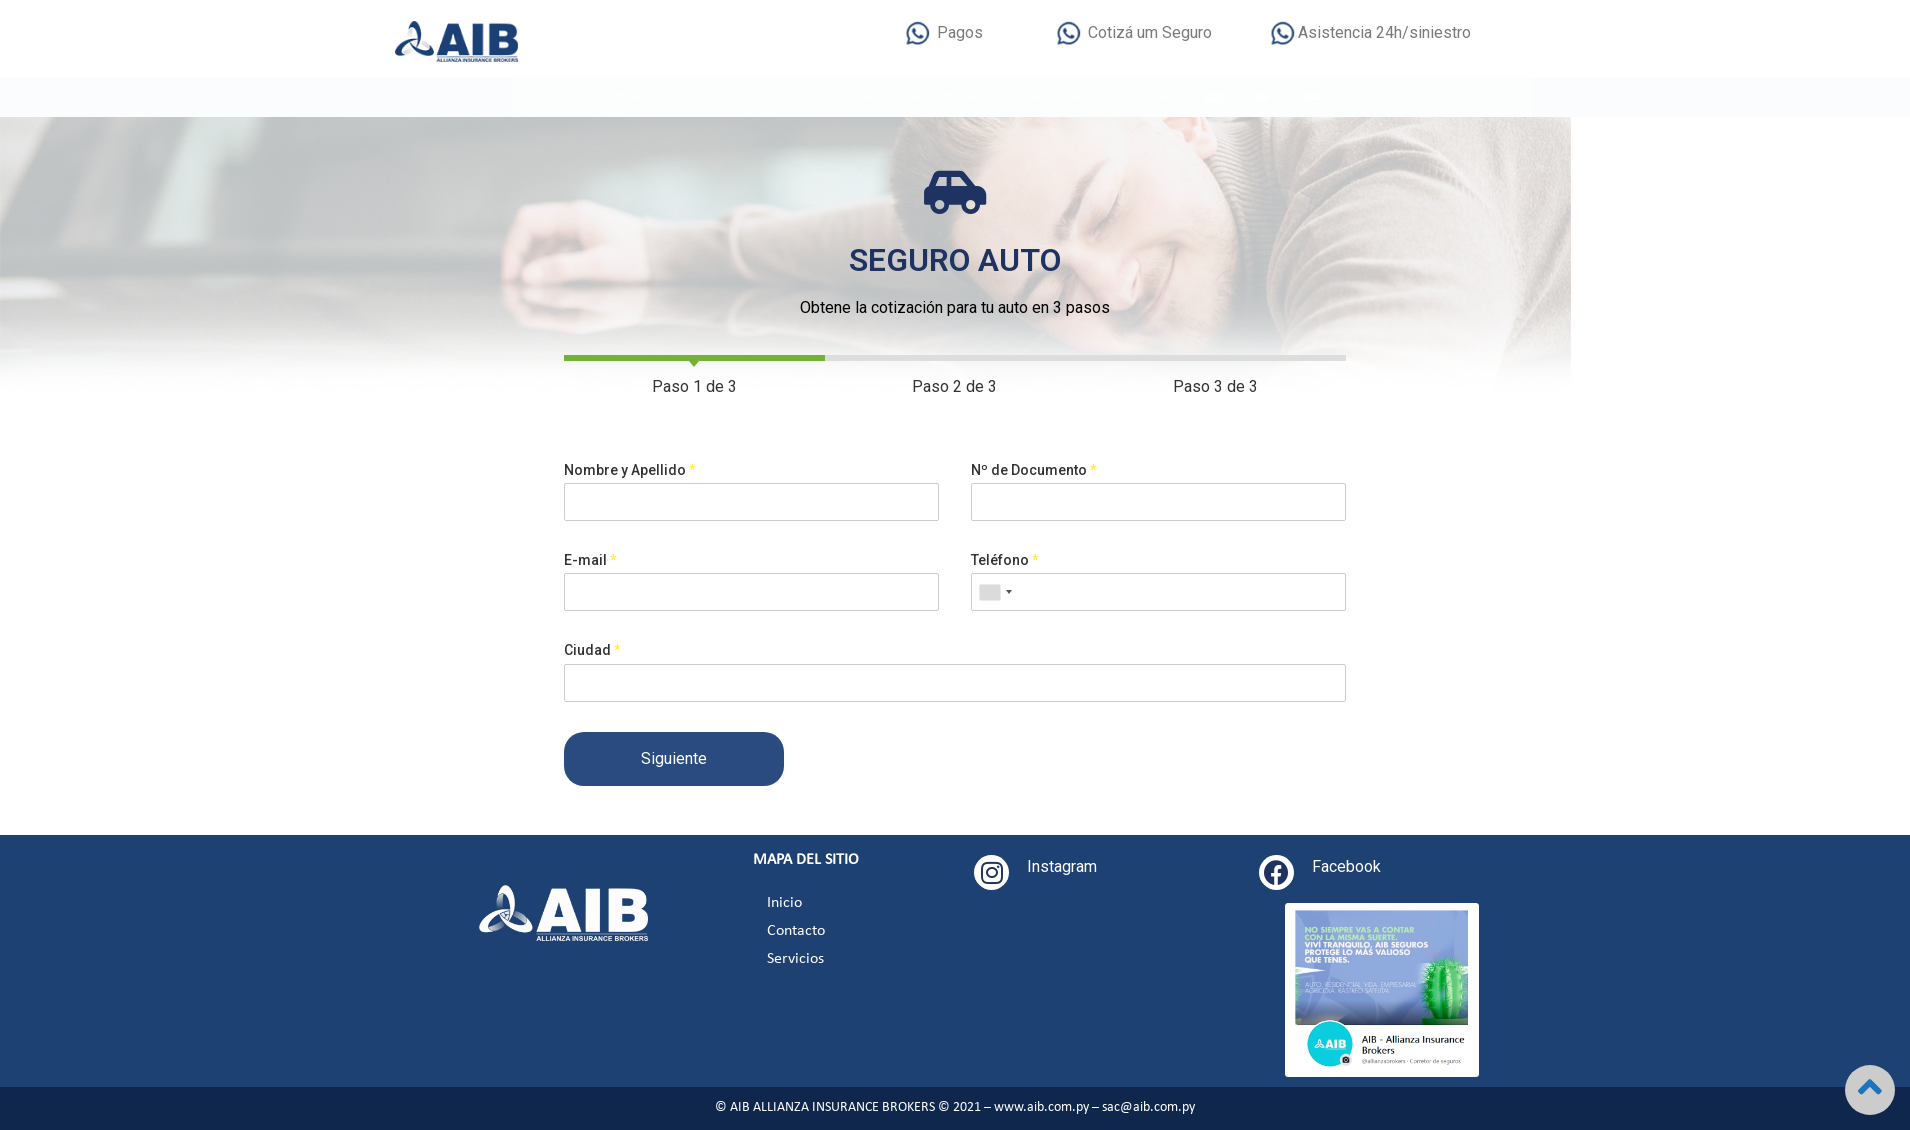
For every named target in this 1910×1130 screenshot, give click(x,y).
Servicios (795, 959)
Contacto (796, 931)
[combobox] (1041, 592)
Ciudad (639, 650)
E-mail (637, 560)
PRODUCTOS (794, 97)
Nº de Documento (1080, 470)
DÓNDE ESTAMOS (1062, 97)
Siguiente (721, 758)
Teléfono (1051, 560)
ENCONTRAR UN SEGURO (922, 97)
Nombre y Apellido (677, 470)
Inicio (784, 903)
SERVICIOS (704, 97)
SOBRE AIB (618, 97)
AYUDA (1156, 97)
